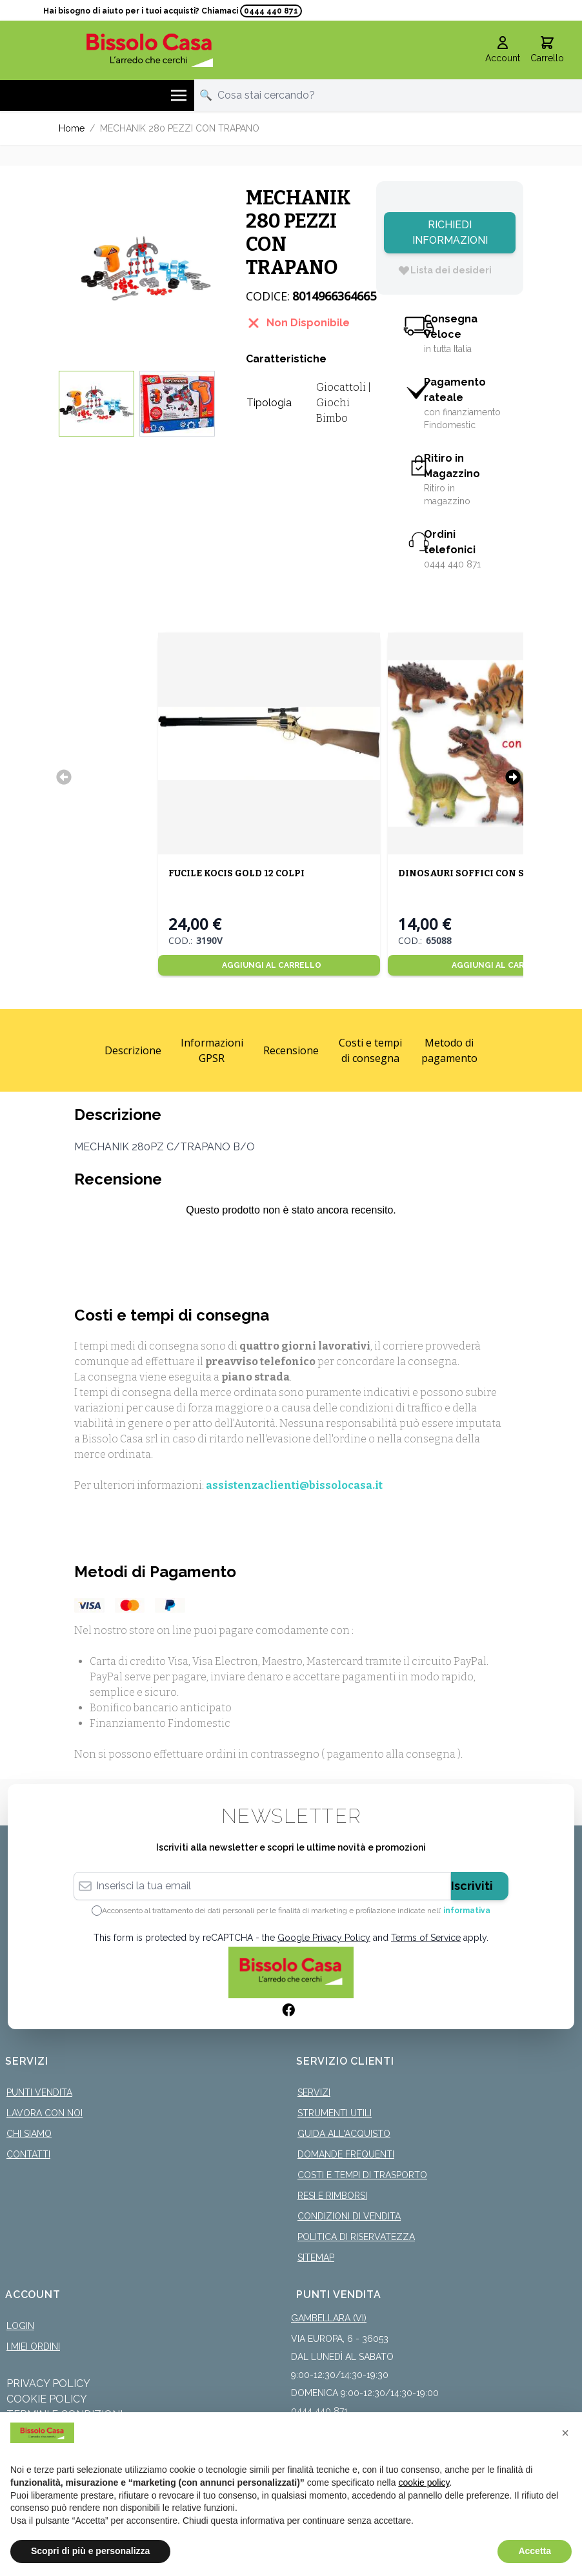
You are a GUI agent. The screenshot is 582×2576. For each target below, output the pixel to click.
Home (72, 128)
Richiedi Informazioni (450, 232)
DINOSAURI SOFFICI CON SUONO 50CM (489, 873)
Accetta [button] (534, 2551)
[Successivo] (513, 777)
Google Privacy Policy (323, 1937)
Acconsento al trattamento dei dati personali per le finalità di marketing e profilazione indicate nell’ (296, 1910)
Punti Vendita (39, 2092)
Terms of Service (426, 1937)
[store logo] (149, 50)
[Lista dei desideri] (444, 270)
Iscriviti (472, 1886)
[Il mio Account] (502, 50)
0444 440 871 (271, 10)
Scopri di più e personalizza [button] (90, 2551)
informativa (466, 1910)
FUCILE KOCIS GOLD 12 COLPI (236, 873)
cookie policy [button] (423, 2482)
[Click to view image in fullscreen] (146, 268)
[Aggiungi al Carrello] (269, 965)
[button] (565, 2433)
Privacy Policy (48, 2383)
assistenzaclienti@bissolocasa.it (294, 1485)
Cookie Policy (46, 2399)
